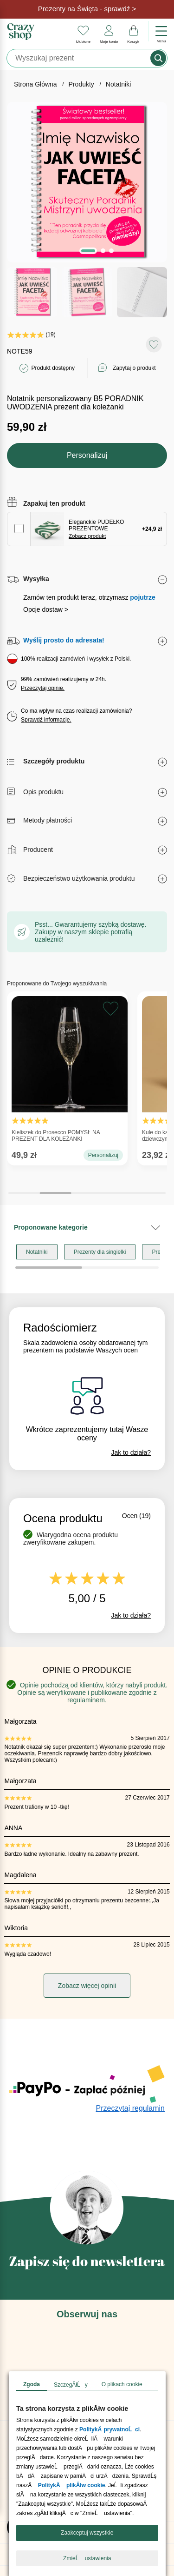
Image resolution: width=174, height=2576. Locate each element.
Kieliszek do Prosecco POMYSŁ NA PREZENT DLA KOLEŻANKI (67, 918)
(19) (31, 181)
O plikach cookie (121, 2384)
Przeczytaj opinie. (42, 535)
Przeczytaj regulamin (130, 1955)
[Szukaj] (79, 58)
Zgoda (31, 2384)
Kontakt (21, 2358)
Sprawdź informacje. (46, 566)
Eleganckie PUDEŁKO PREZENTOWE (96, 376)
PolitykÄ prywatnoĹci (109, 2429)
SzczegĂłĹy (71, 2385)
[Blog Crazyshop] (87, 2253)
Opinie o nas (30, 2336)
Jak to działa (131, 1299)
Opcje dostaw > (45, 456)
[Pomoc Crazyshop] (87, 2311)
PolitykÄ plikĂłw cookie (71, 2485)
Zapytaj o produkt (134, 215)
